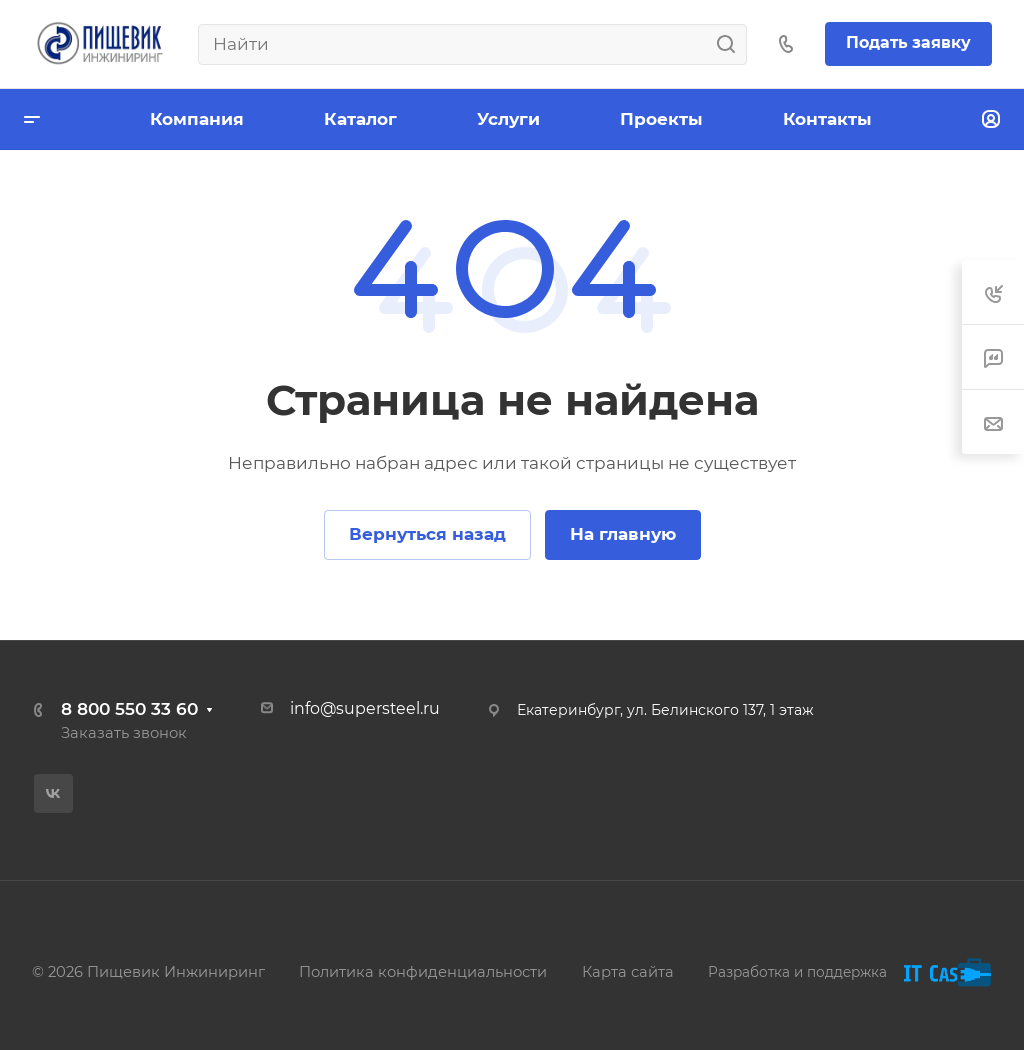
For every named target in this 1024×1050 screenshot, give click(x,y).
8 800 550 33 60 (129, 709)
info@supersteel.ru (365, 708)
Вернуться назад (427, 534)
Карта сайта (628, 972)
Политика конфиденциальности (423, 972)
